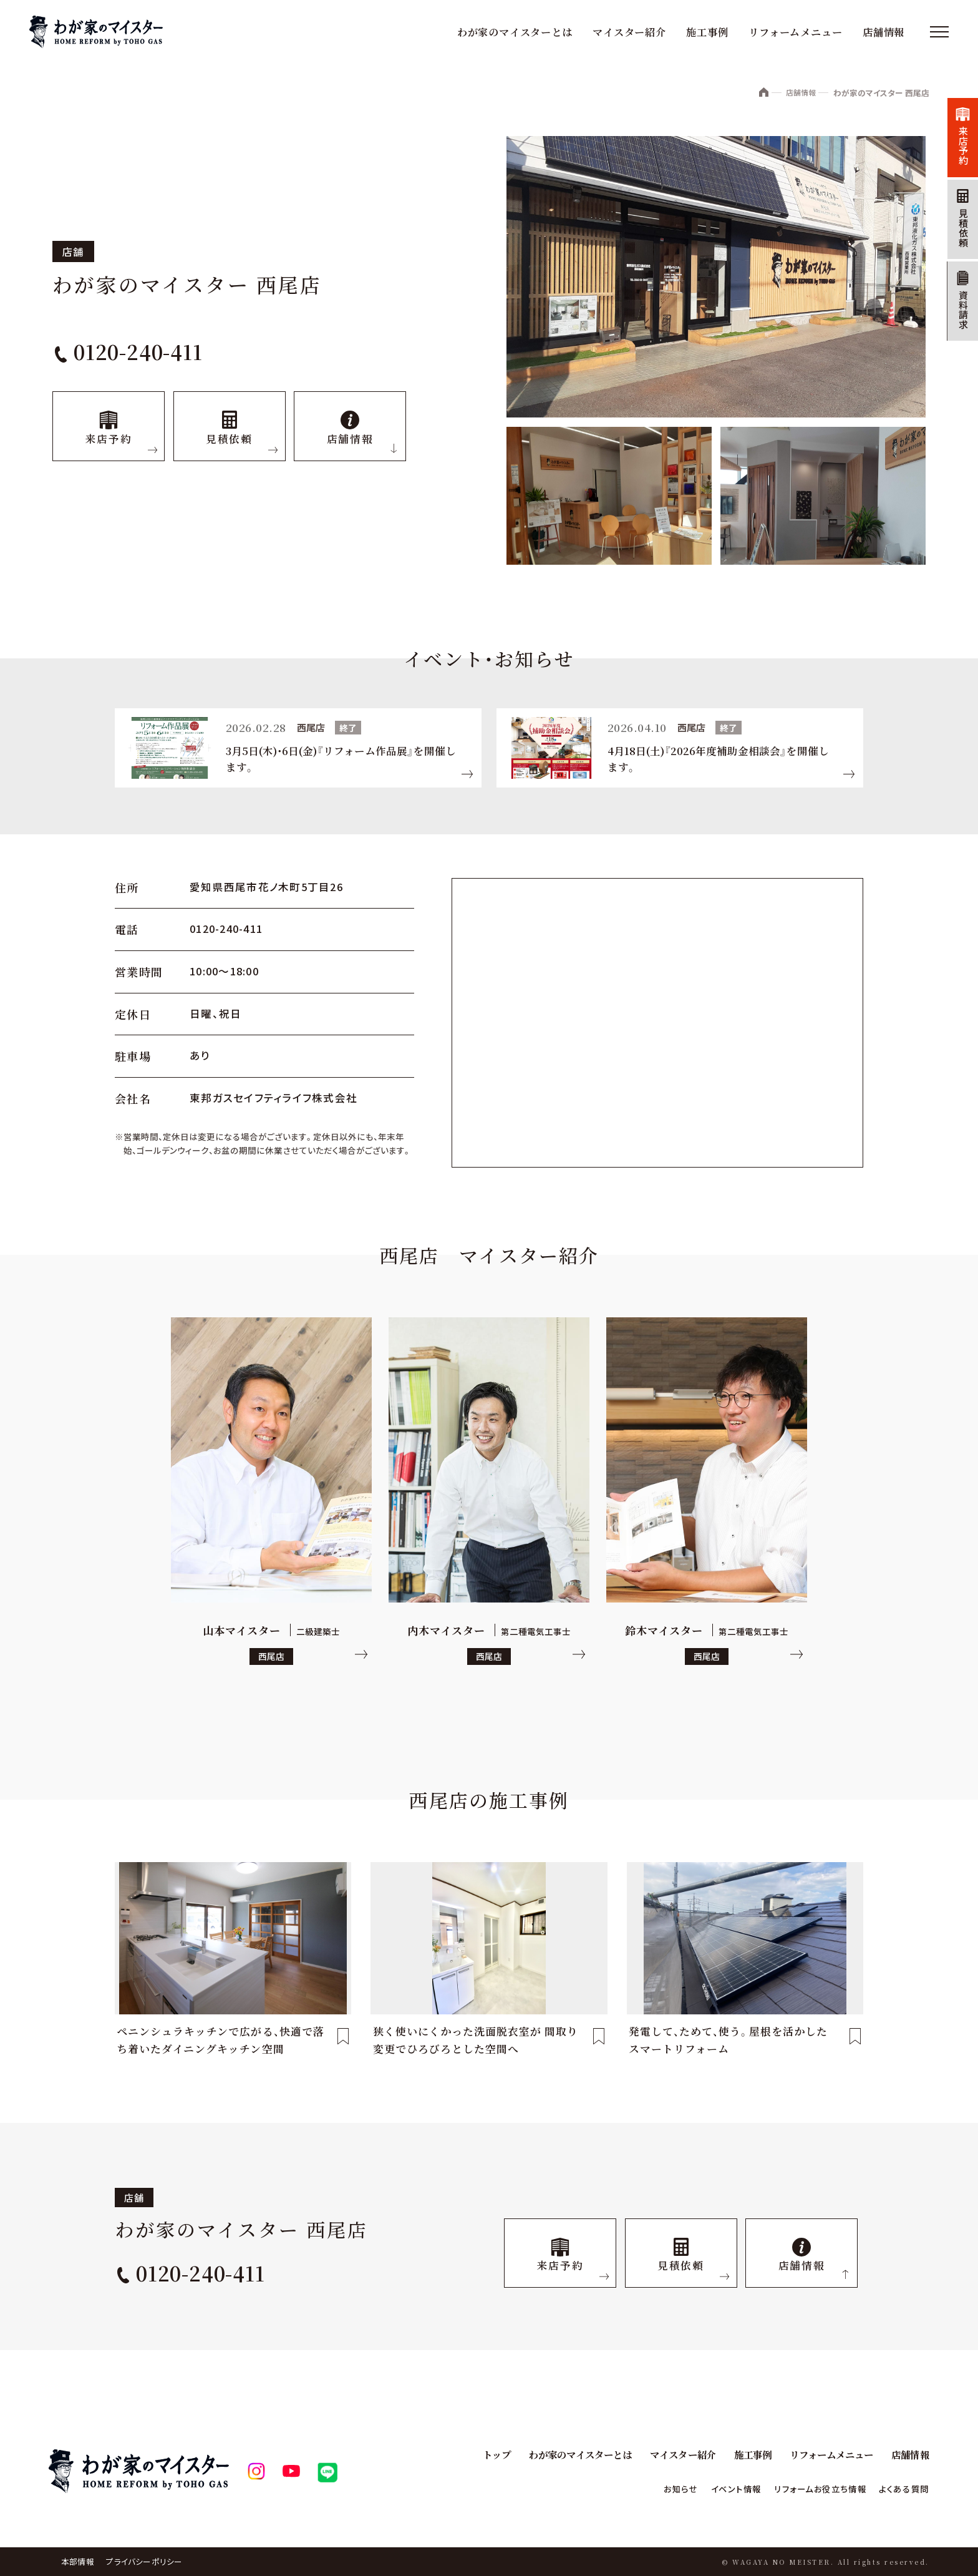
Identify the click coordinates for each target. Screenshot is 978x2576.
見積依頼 (958, 242)
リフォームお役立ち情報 (809, 2488)
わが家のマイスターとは (512, 31)
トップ (476, 2454)
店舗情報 (881, 31)
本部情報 (77, 2561)
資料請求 (958, 333)
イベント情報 (716, 2488)
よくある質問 (901, 2488)
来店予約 (958, 150)
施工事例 (705, 31)
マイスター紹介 (627, 31)
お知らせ (656, 2488)
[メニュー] (936, 31)
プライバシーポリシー (145, 2561)
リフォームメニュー (793, 31)
